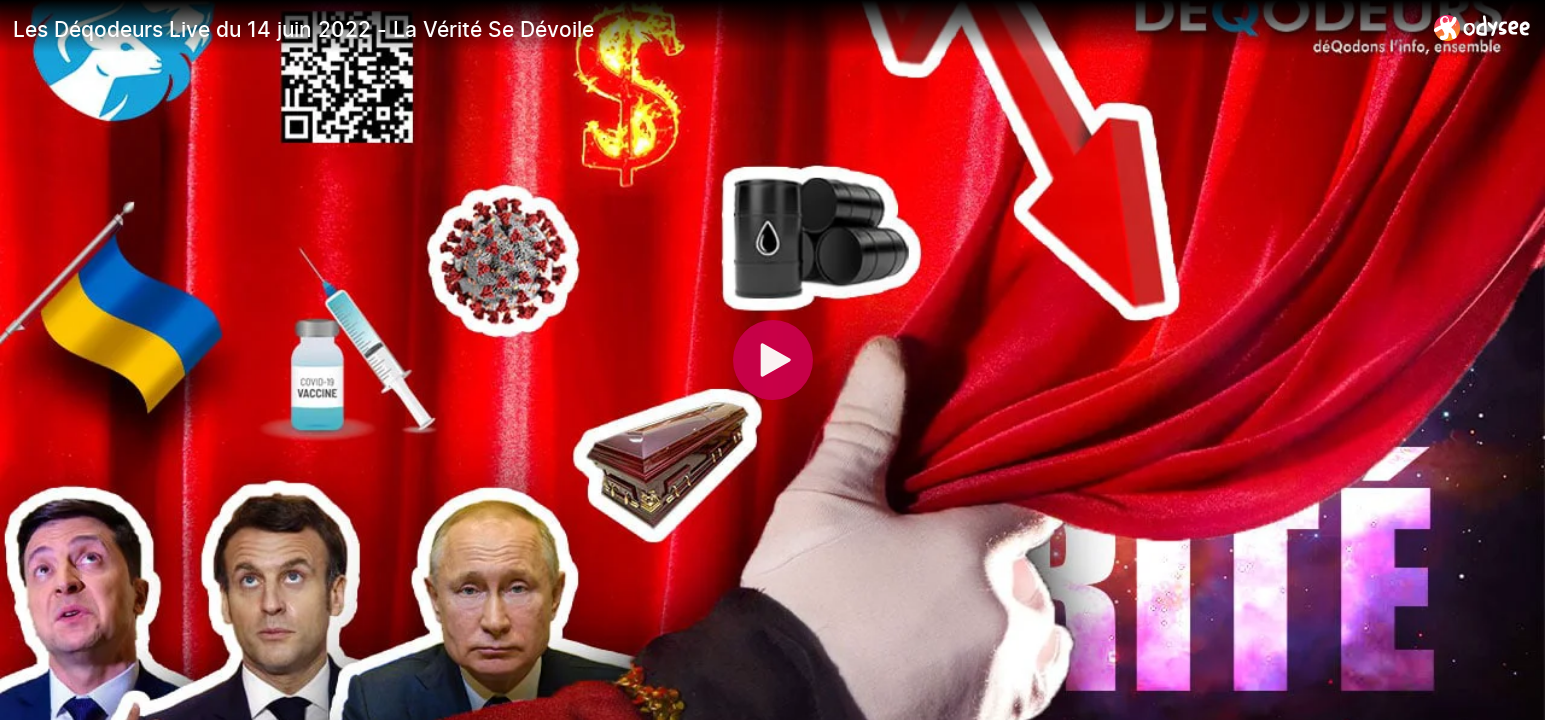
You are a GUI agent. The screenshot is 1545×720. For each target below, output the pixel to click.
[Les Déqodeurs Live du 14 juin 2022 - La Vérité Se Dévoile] (715, 29)
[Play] (773, 360)
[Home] (1482, 27)
